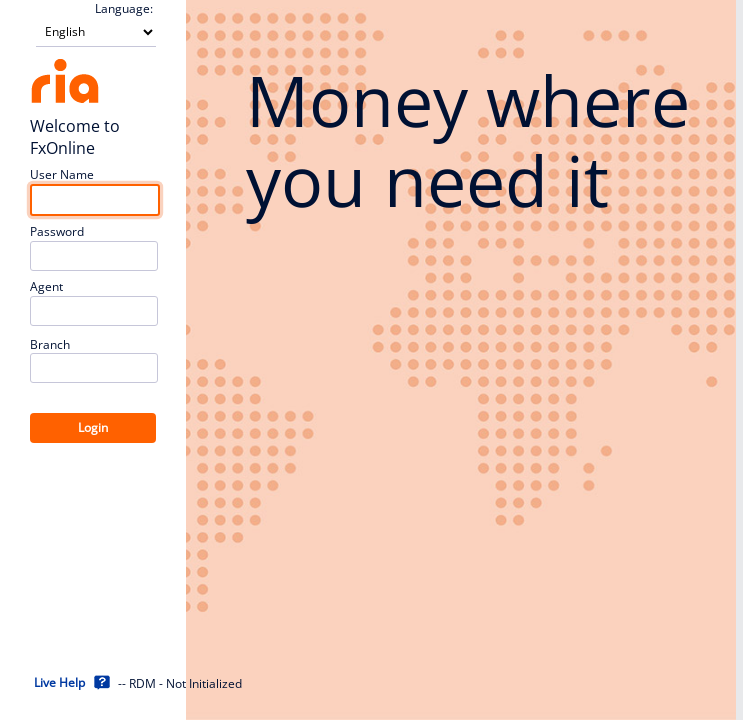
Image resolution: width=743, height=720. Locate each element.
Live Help (59, 682)
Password (57, 232)
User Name (62, 175)
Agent (46, 287)
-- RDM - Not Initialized (180, 684)
